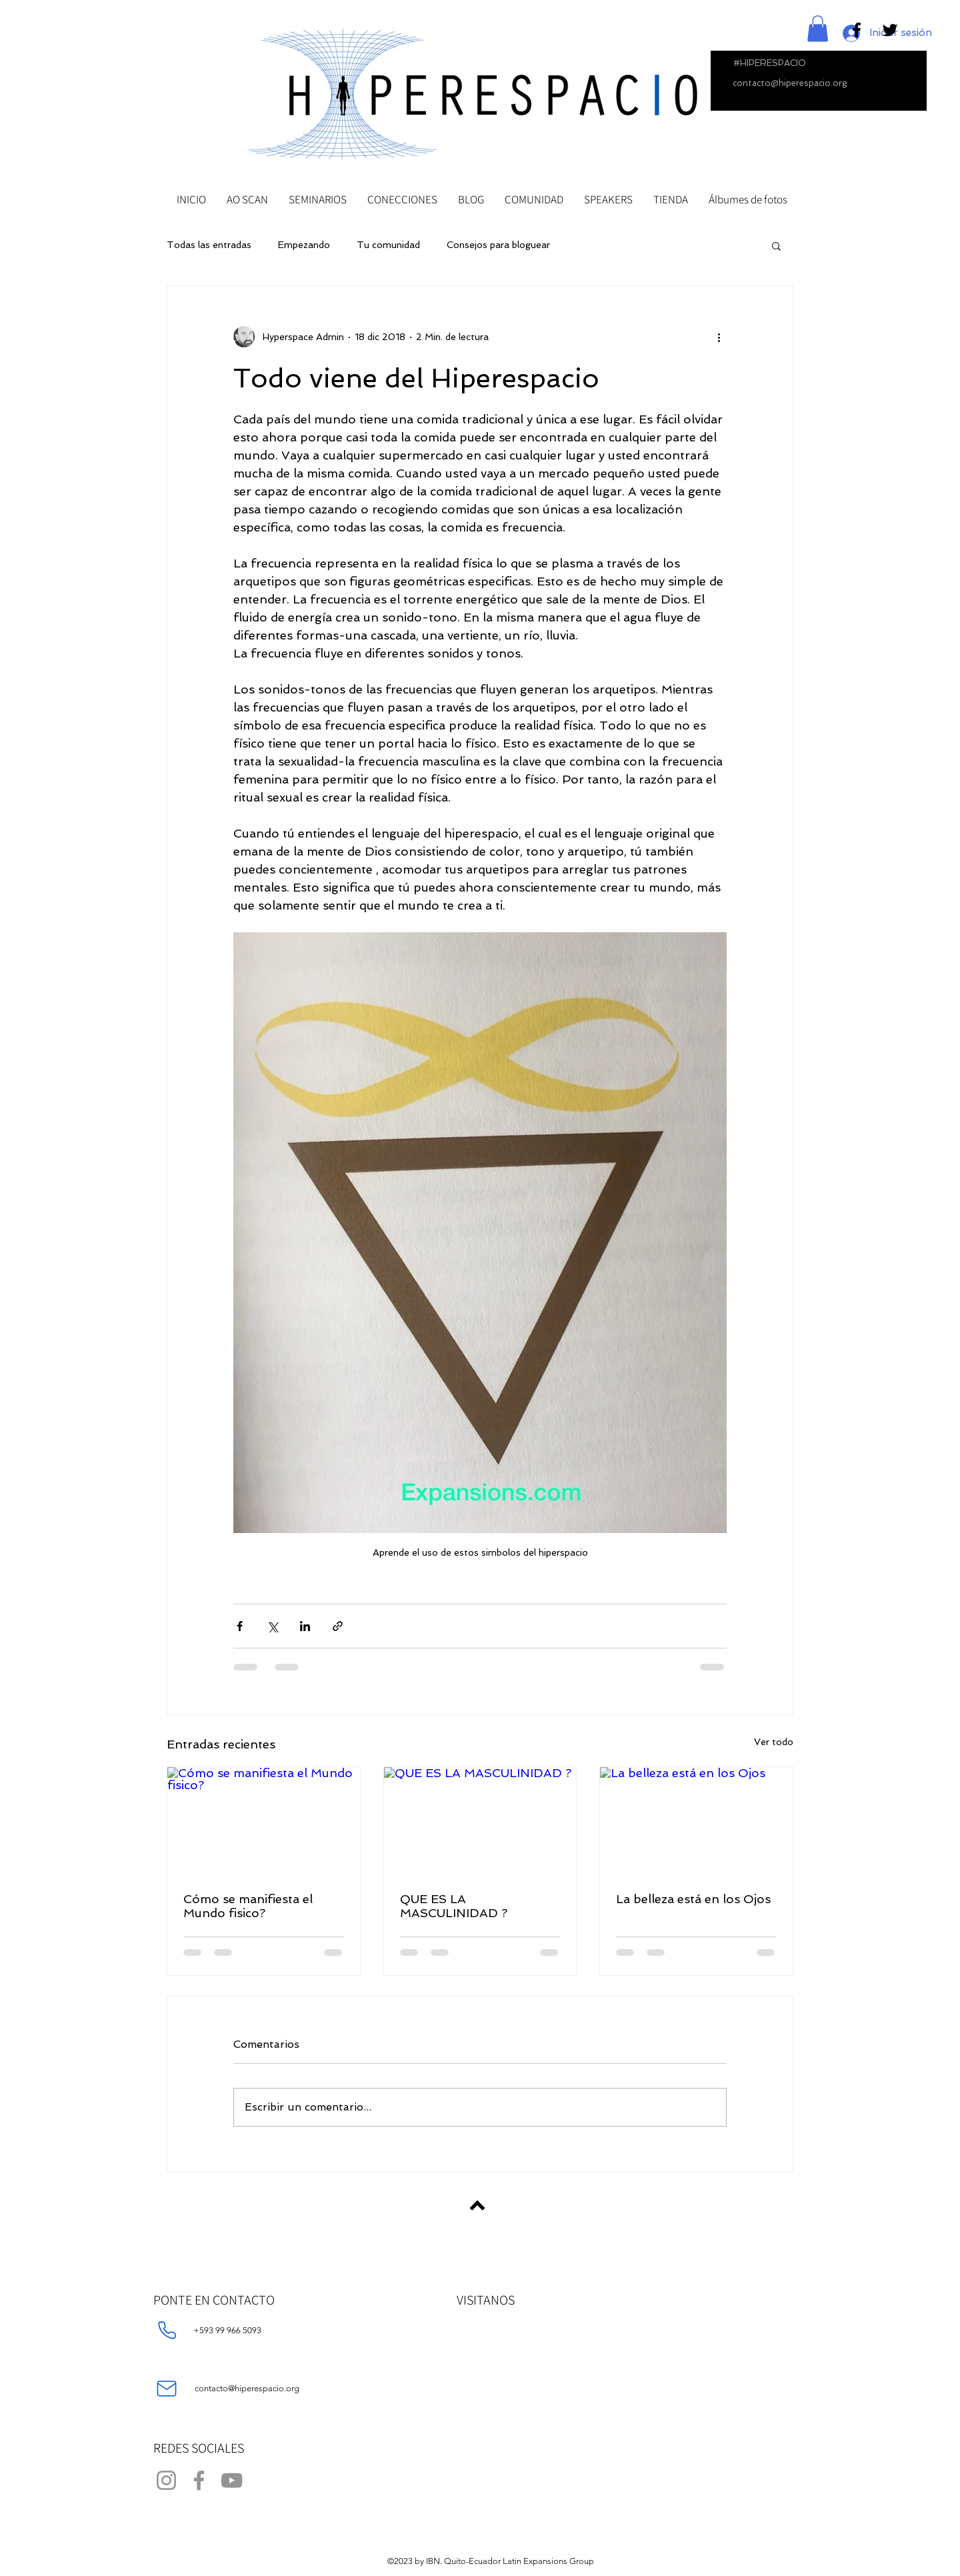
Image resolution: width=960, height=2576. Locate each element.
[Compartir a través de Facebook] (239, 1626)
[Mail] (166, 2388)
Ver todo (773, 1741)
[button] (818, 28)
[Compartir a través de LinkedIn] (305, 1626)
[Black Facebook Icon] (857, 30)
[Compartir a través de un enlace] (337, 1626)
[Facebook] (199, 2480)
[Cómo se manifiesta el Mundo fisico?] (263, 1821)
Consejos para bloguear (498, 244)
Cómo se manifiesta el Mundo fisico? (248, 1906)
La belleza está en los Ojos (693, 1899)
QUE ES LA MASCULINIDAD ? (453, 1906)
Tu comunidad (388, 244)
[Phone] (166, 2330)
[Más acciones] (719, 337)
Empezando (304, 244)
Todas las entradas (209, 244)
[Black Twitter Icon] (890, 30)
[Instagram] (166, 2480)
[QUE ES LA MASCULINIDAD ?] (480, 1821)
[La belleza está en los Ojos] (696, 1821)
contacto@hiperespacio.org (790, 83)
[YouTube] (232, 2480)
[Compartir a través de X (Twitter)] (272, 1626)
